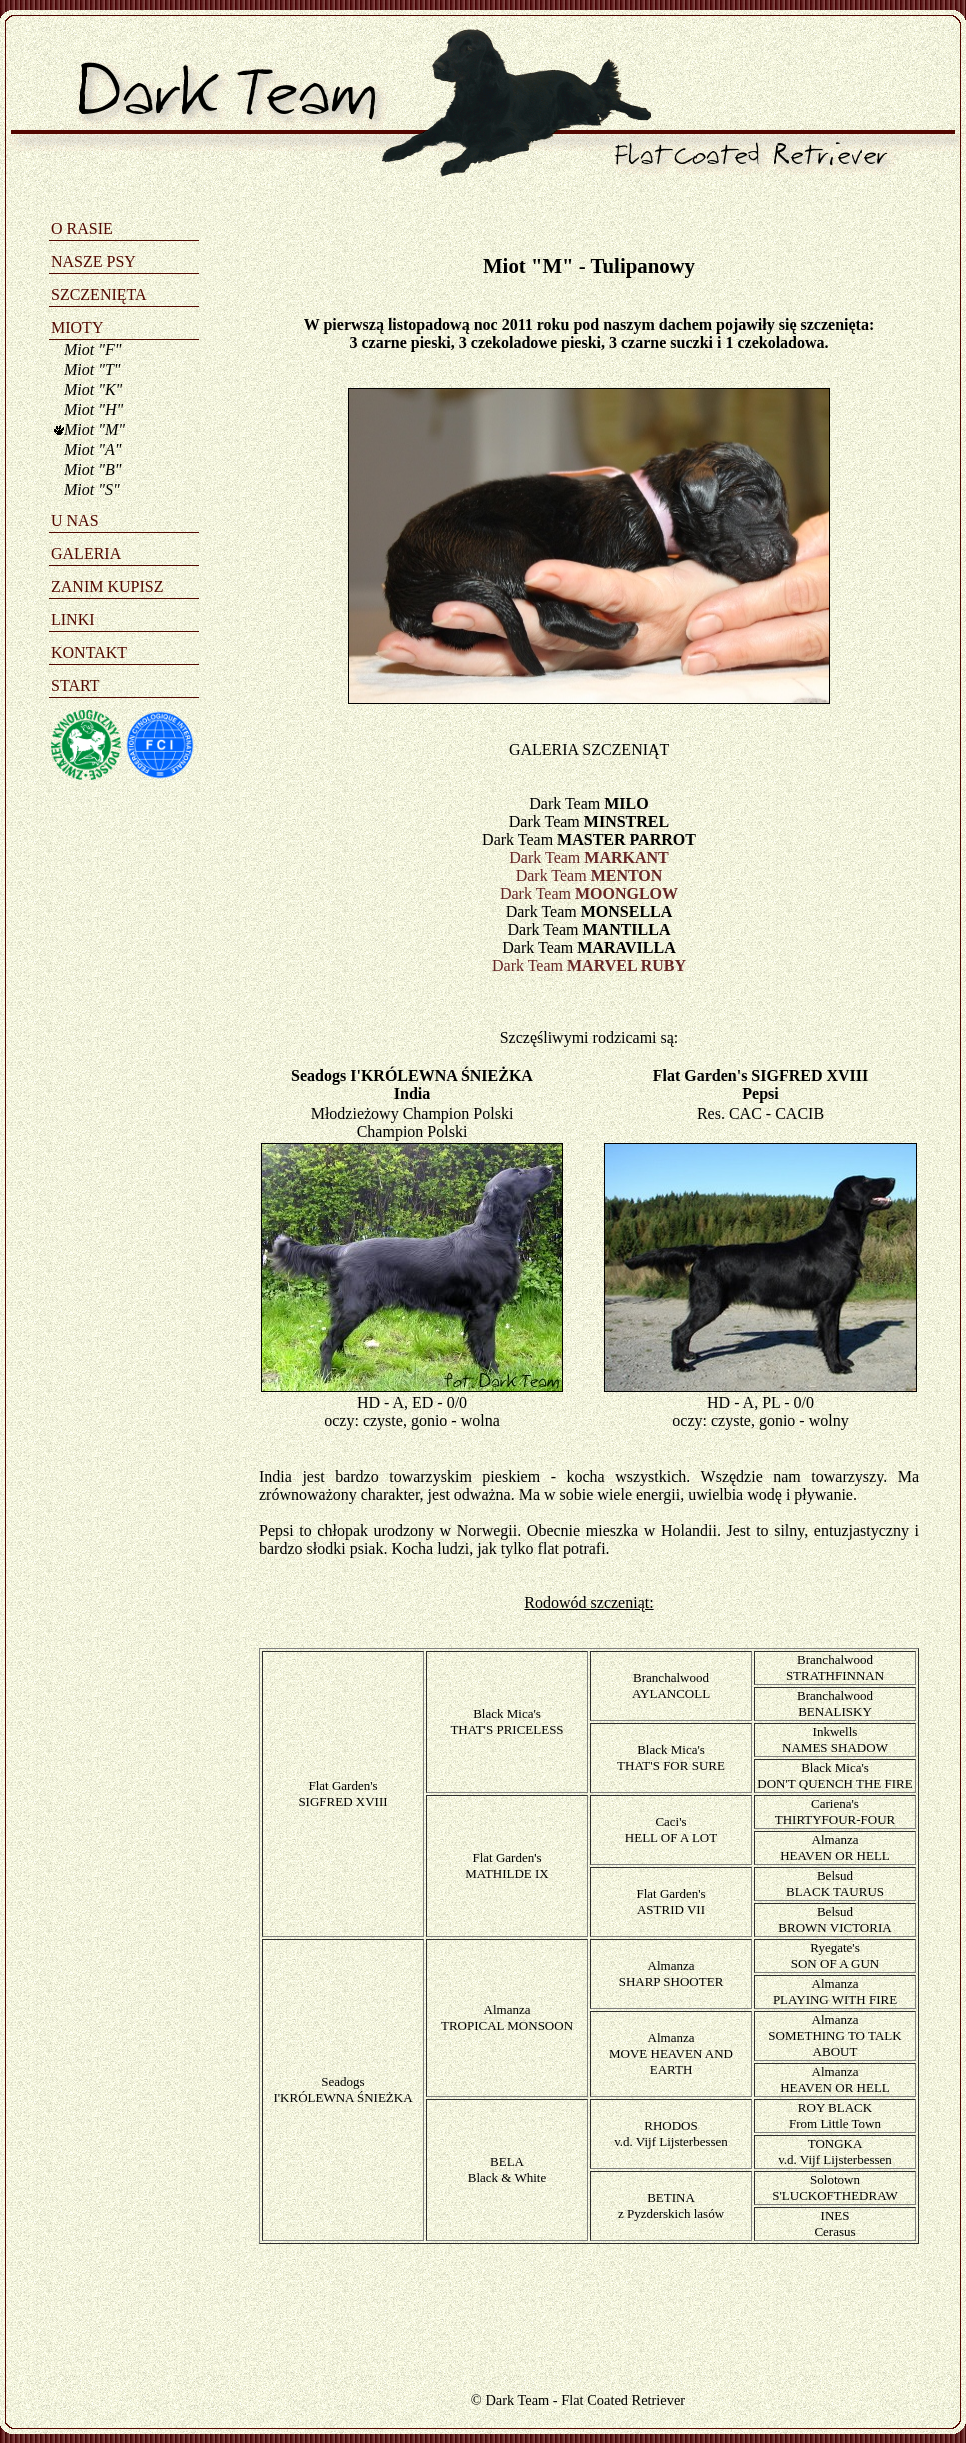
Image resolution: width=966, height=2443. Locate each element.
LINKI (73, 619)
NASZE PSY (93, 261)
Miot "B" (92, 469)
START (75, 685)
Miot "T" (92, 369)
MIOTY (77, 327)
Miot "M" (94, 429)
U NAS (75, 520)
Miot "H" (93, 409)
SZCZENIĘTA (99, 294)
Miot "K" (93, 389)
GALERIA (86, 553)
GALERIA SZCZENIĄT (589, 749)
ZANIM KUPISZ (107, 586)
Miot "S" (92, 489)
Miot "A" (92, 449)
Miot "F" (92, 349)
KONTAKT (89, 652)
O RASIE (82, 228)
